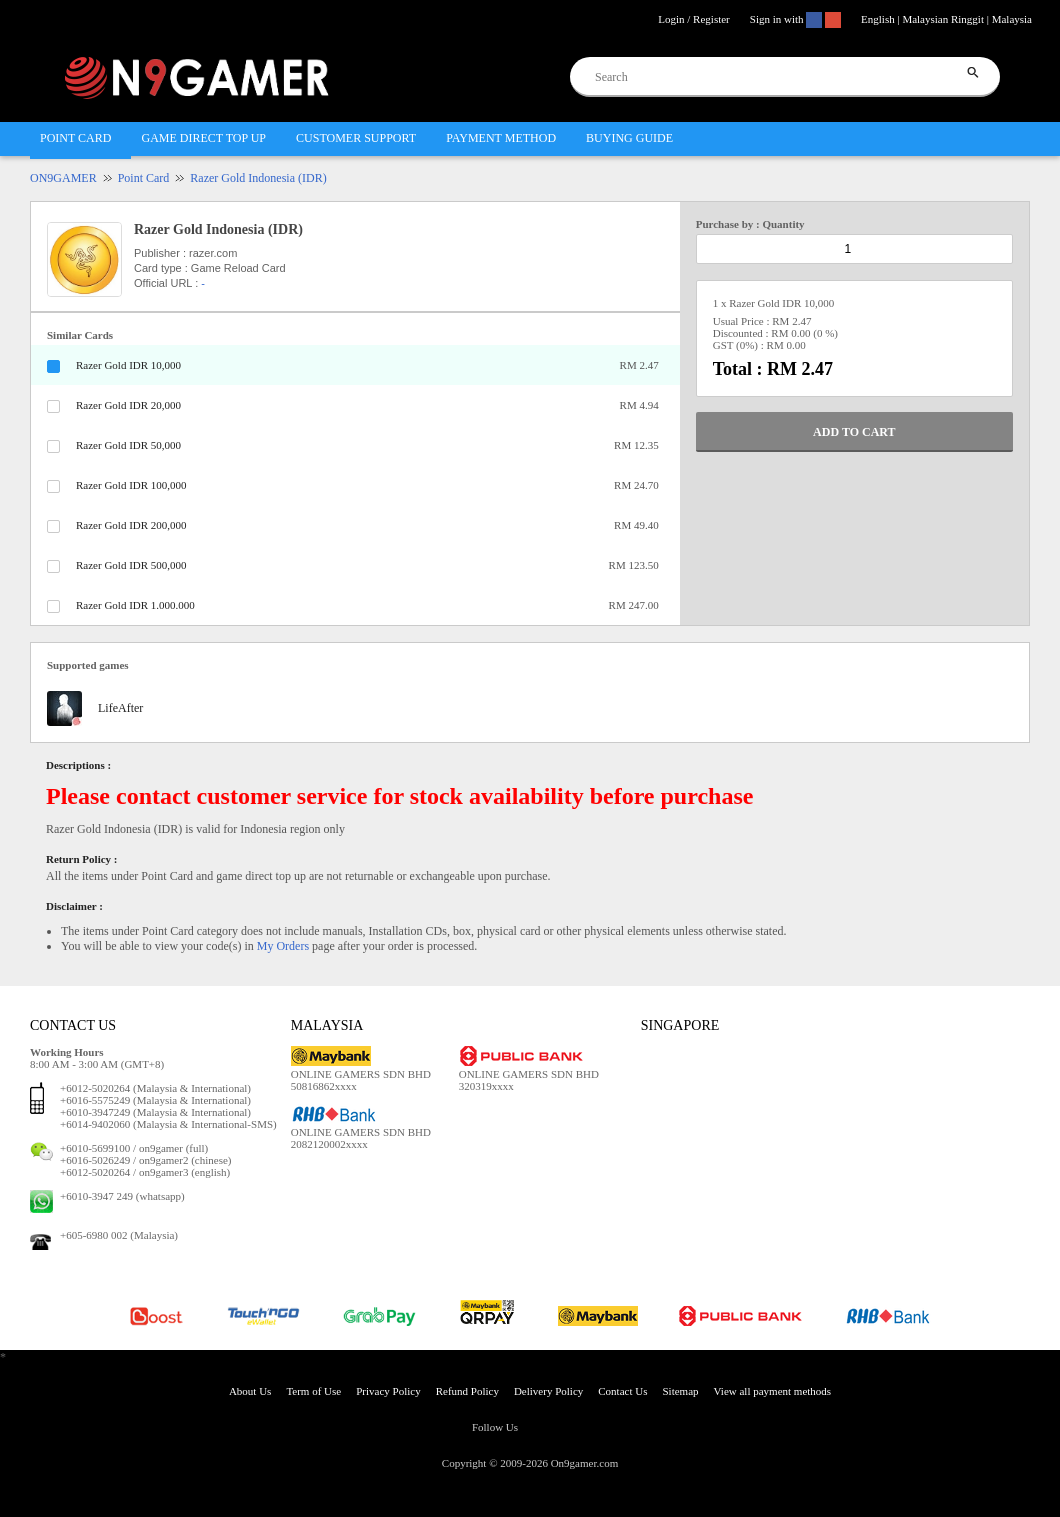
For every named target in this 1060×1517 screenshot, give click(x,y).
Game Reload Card (238, 268)
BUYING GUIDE (629, 138)
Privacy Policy (388, 1391)
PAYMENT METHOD (501, 138)
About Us (250, 1391)
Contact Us (622, 1391)
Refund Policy (467, 1391)
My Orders (283, 946)
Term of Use (313, 1391)
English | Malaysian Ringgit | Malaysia (946, 19)
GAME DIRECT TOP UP (203, 138)
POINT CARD (75, 138)
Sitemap (680, 1391)
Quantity (783, 224)
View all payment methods (773, 1391)
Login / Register (694, 19)
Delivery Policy (548, 1391)
